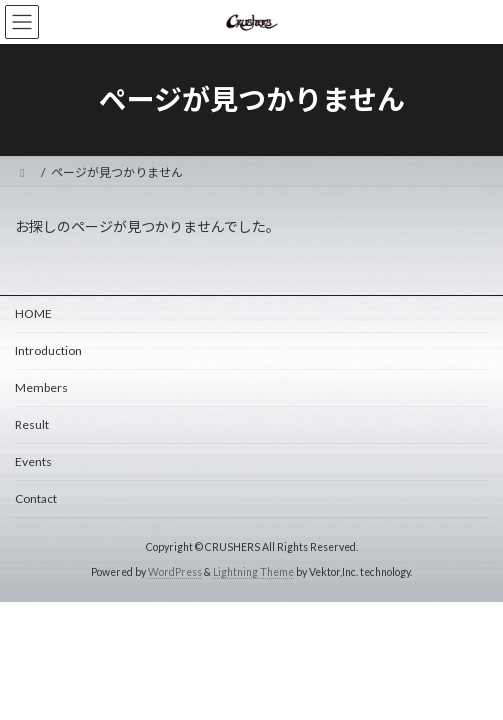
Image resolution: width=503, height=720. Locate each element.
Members (41, 387)
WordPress (175, 572)
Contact (36, 498)
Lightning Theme (253, 572)
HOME (33, 313)
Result (32, 424)
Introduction (48, 350)
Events (33, 461)
